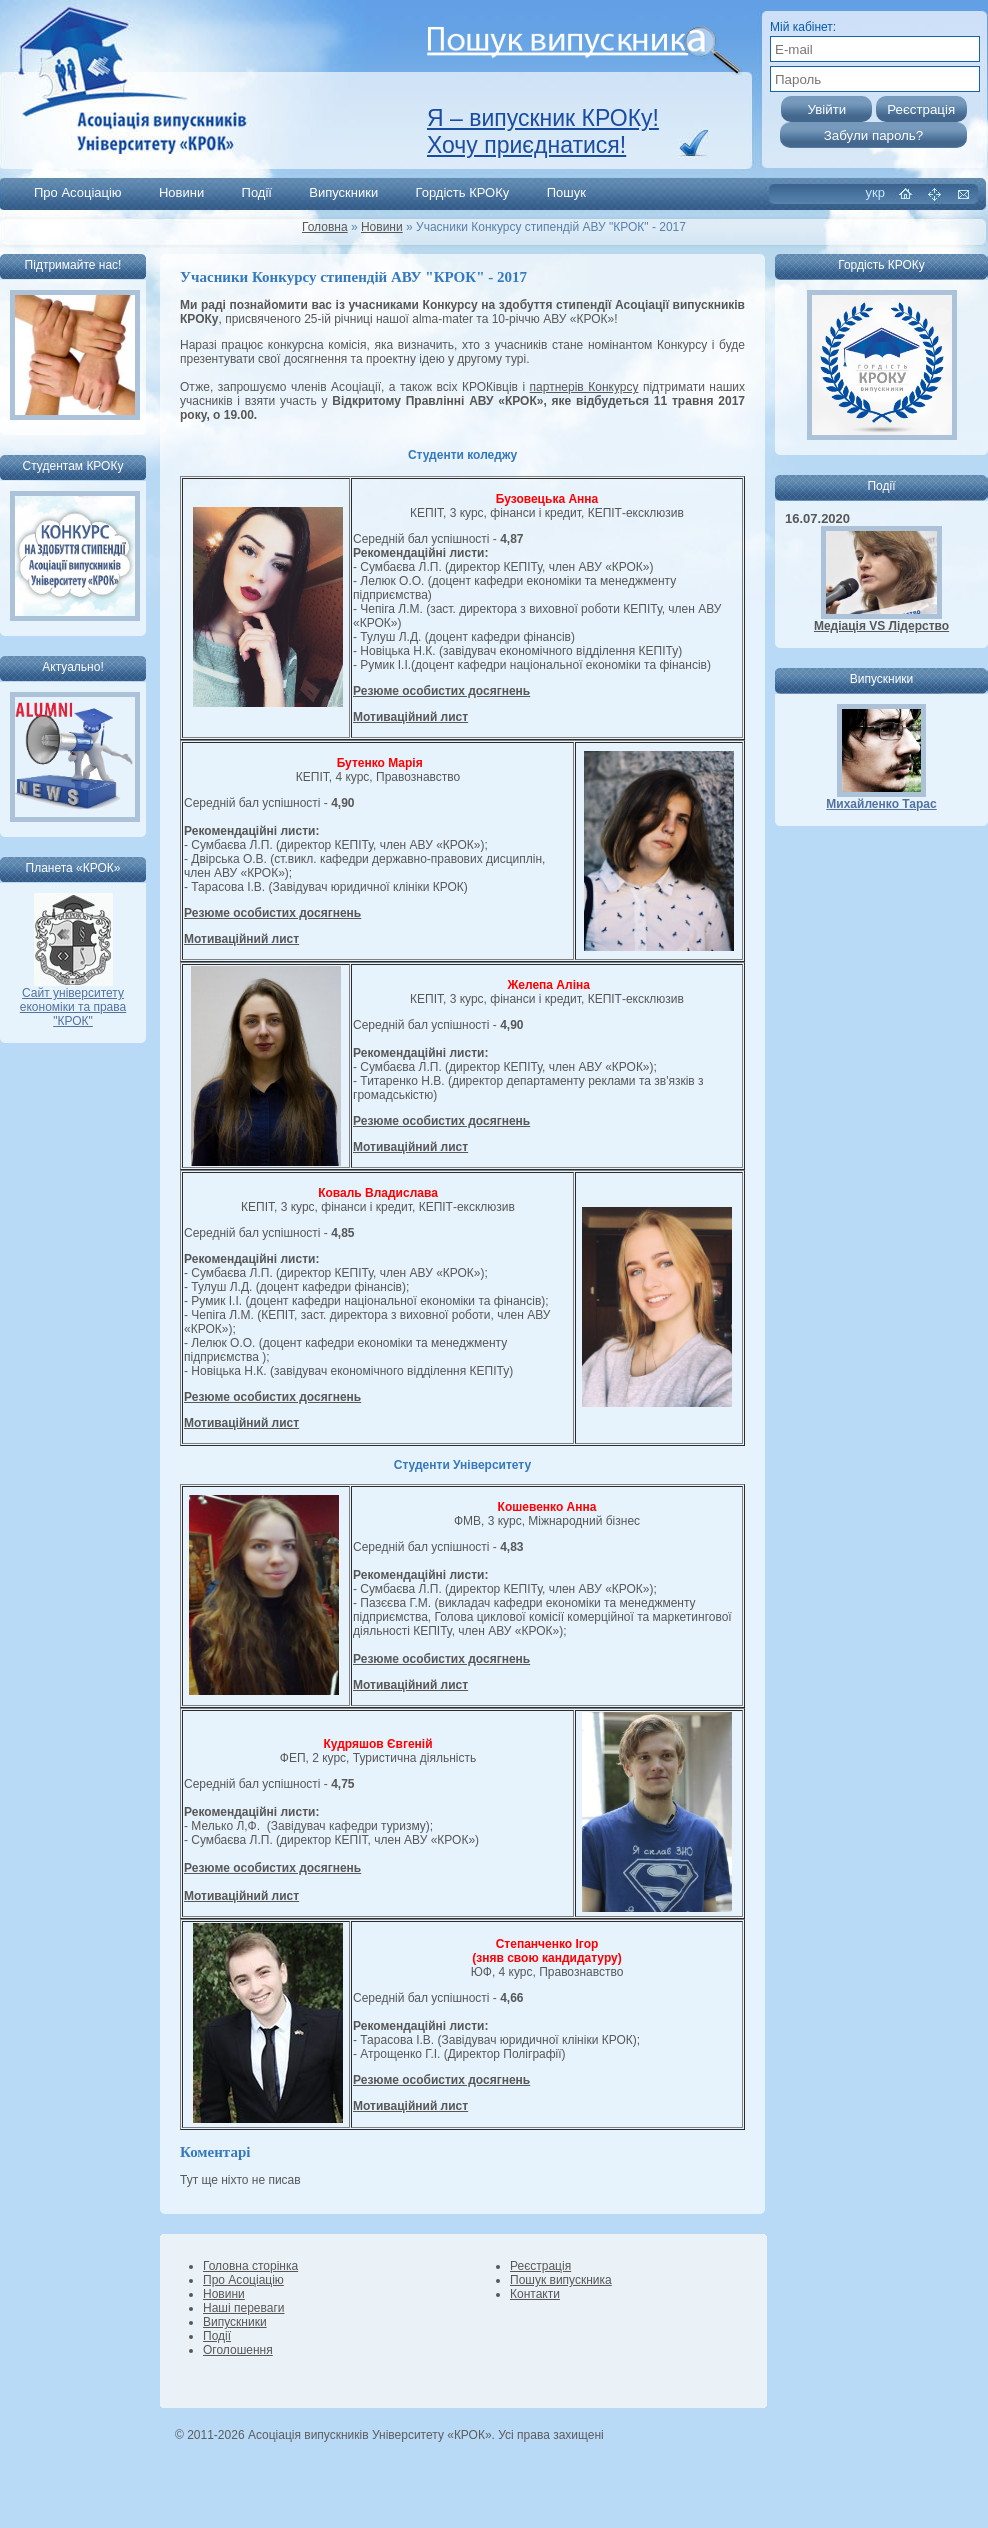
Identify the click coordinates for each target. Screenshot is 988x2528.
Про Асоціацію (78, 192)
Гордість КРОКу (463, 192)
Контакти (535, 2294)
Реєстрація (540, 2266)
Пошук (566, 192)
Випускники (343, 192)
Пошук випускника (561, 2280)
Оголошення (238, 2350)
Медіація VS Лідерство (881, 626)
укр (875, 192)
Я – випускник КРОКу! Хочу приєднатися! (543, 131)
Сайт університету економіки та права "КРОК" (73, 1001)
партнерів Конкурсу (584, 387)
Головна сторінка (250, 2266)
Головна (325, 227)
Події (257, 192)
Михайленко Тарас (881, 804)
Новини (181, 192)
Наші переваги (243, 2308)
